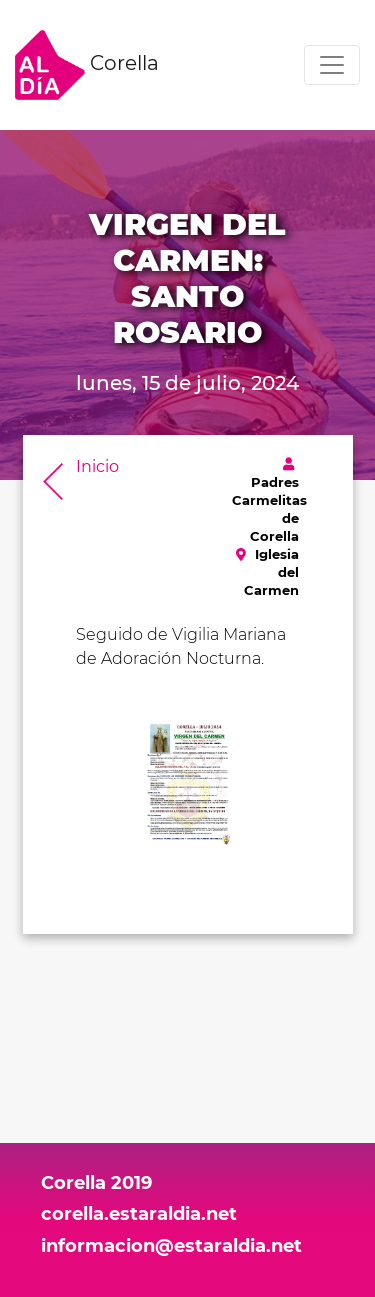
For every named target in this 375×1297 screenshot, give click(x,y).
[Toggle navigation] (332, 65)
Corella (87, 65)
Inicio (97, 466)
